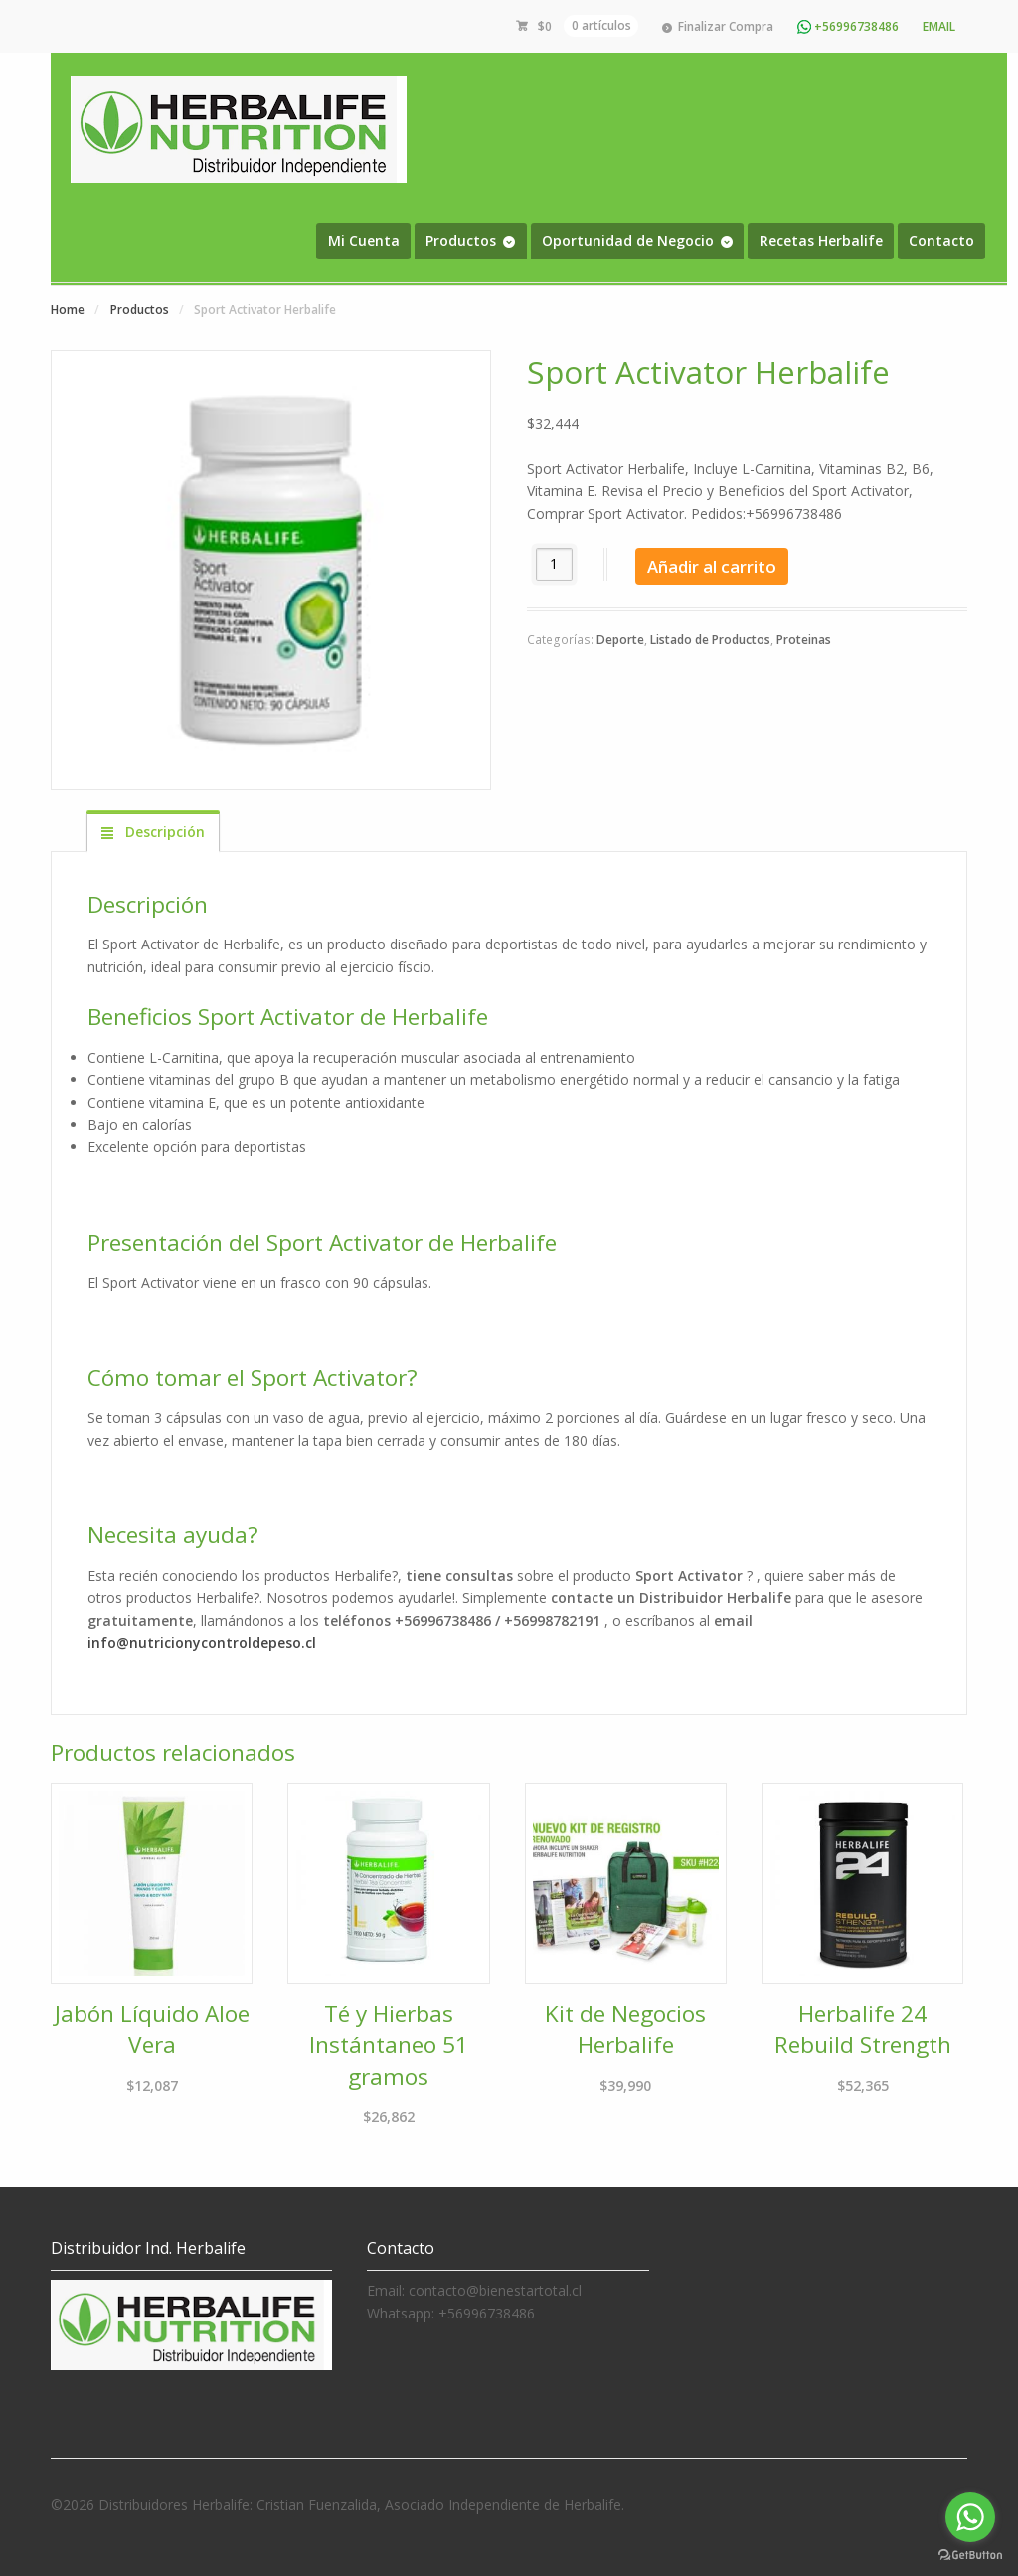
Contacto (941, 240)
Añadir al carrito (711, 566)
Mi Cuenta (364, 240)
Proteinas (803, 639)
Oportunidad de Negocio (628, 240)
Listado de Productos (710, 639)
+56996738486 (848, 26)
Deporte (620, 639)
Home (68, 309)
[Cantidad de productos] (554, 564)
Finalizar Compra (725, 26)
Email (939, 26)
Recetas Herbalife (821, 240)
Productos (460, 240)
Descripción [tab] (163, 831)
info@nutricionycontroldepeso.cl (201, 1642)
